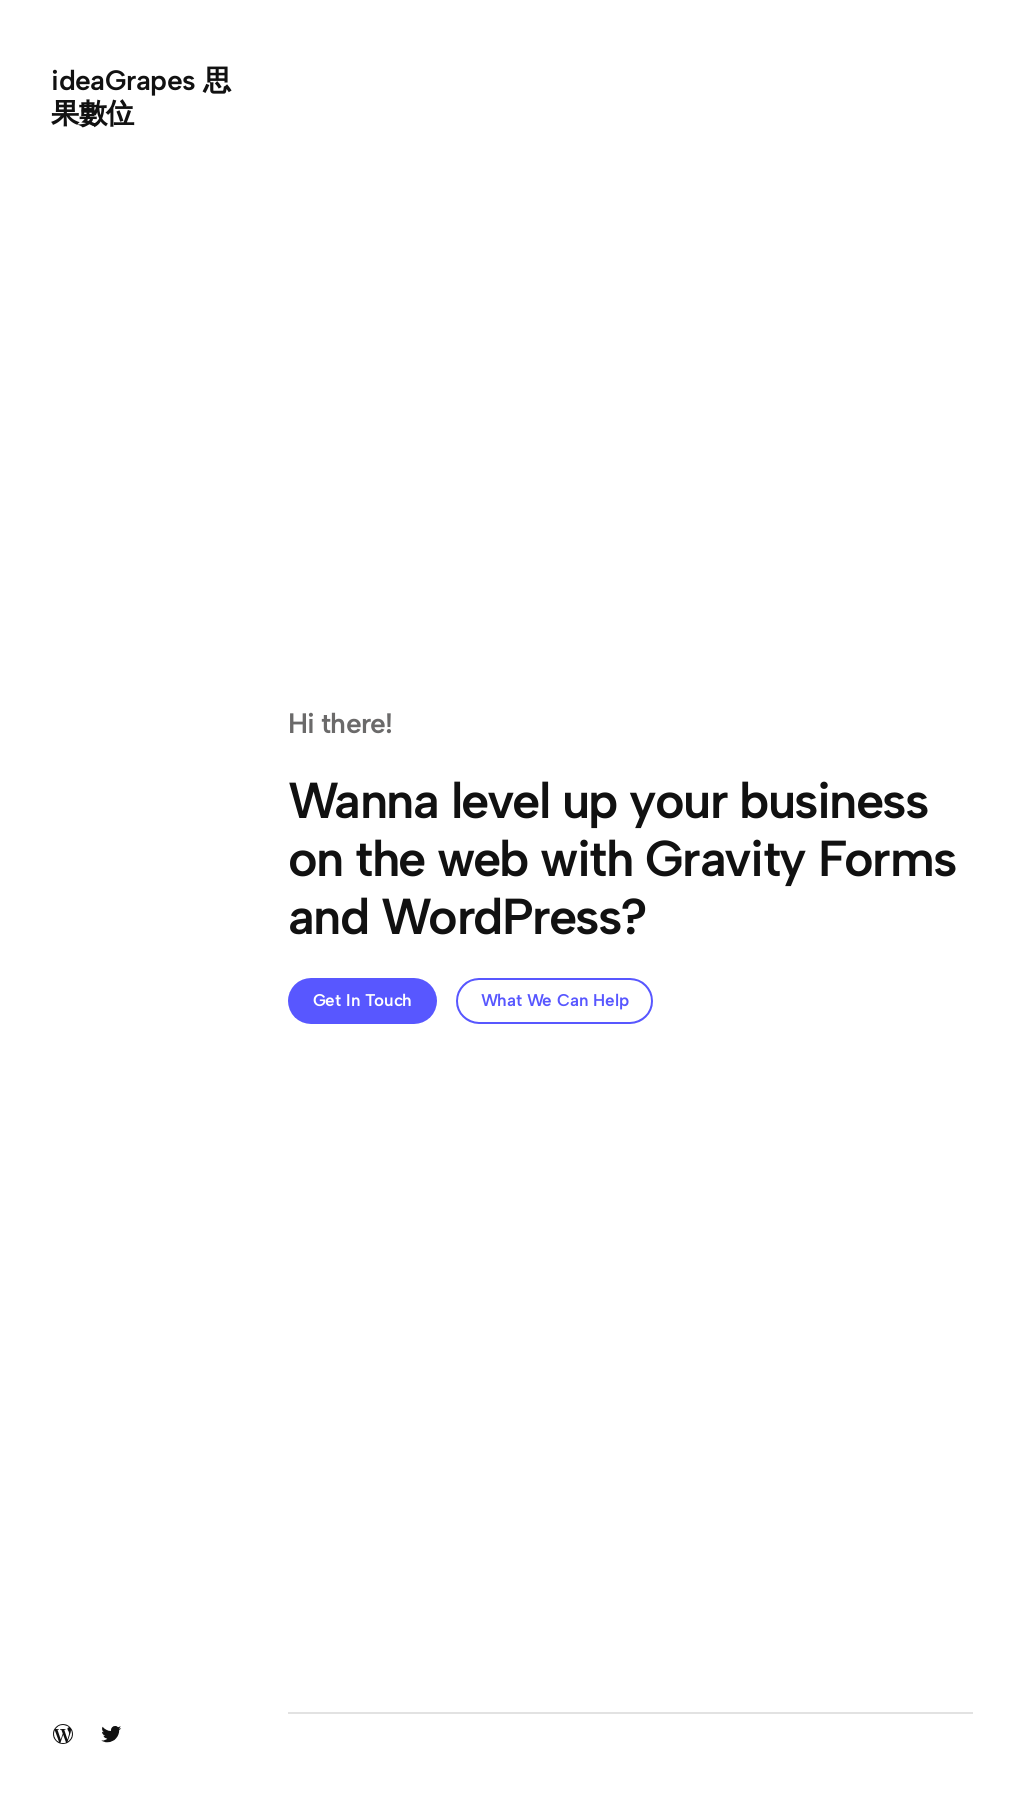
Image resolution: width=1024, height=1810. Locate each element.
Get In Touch (363, 1000)
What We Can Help (555, 1000)
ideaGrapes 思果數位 (140, 96)
